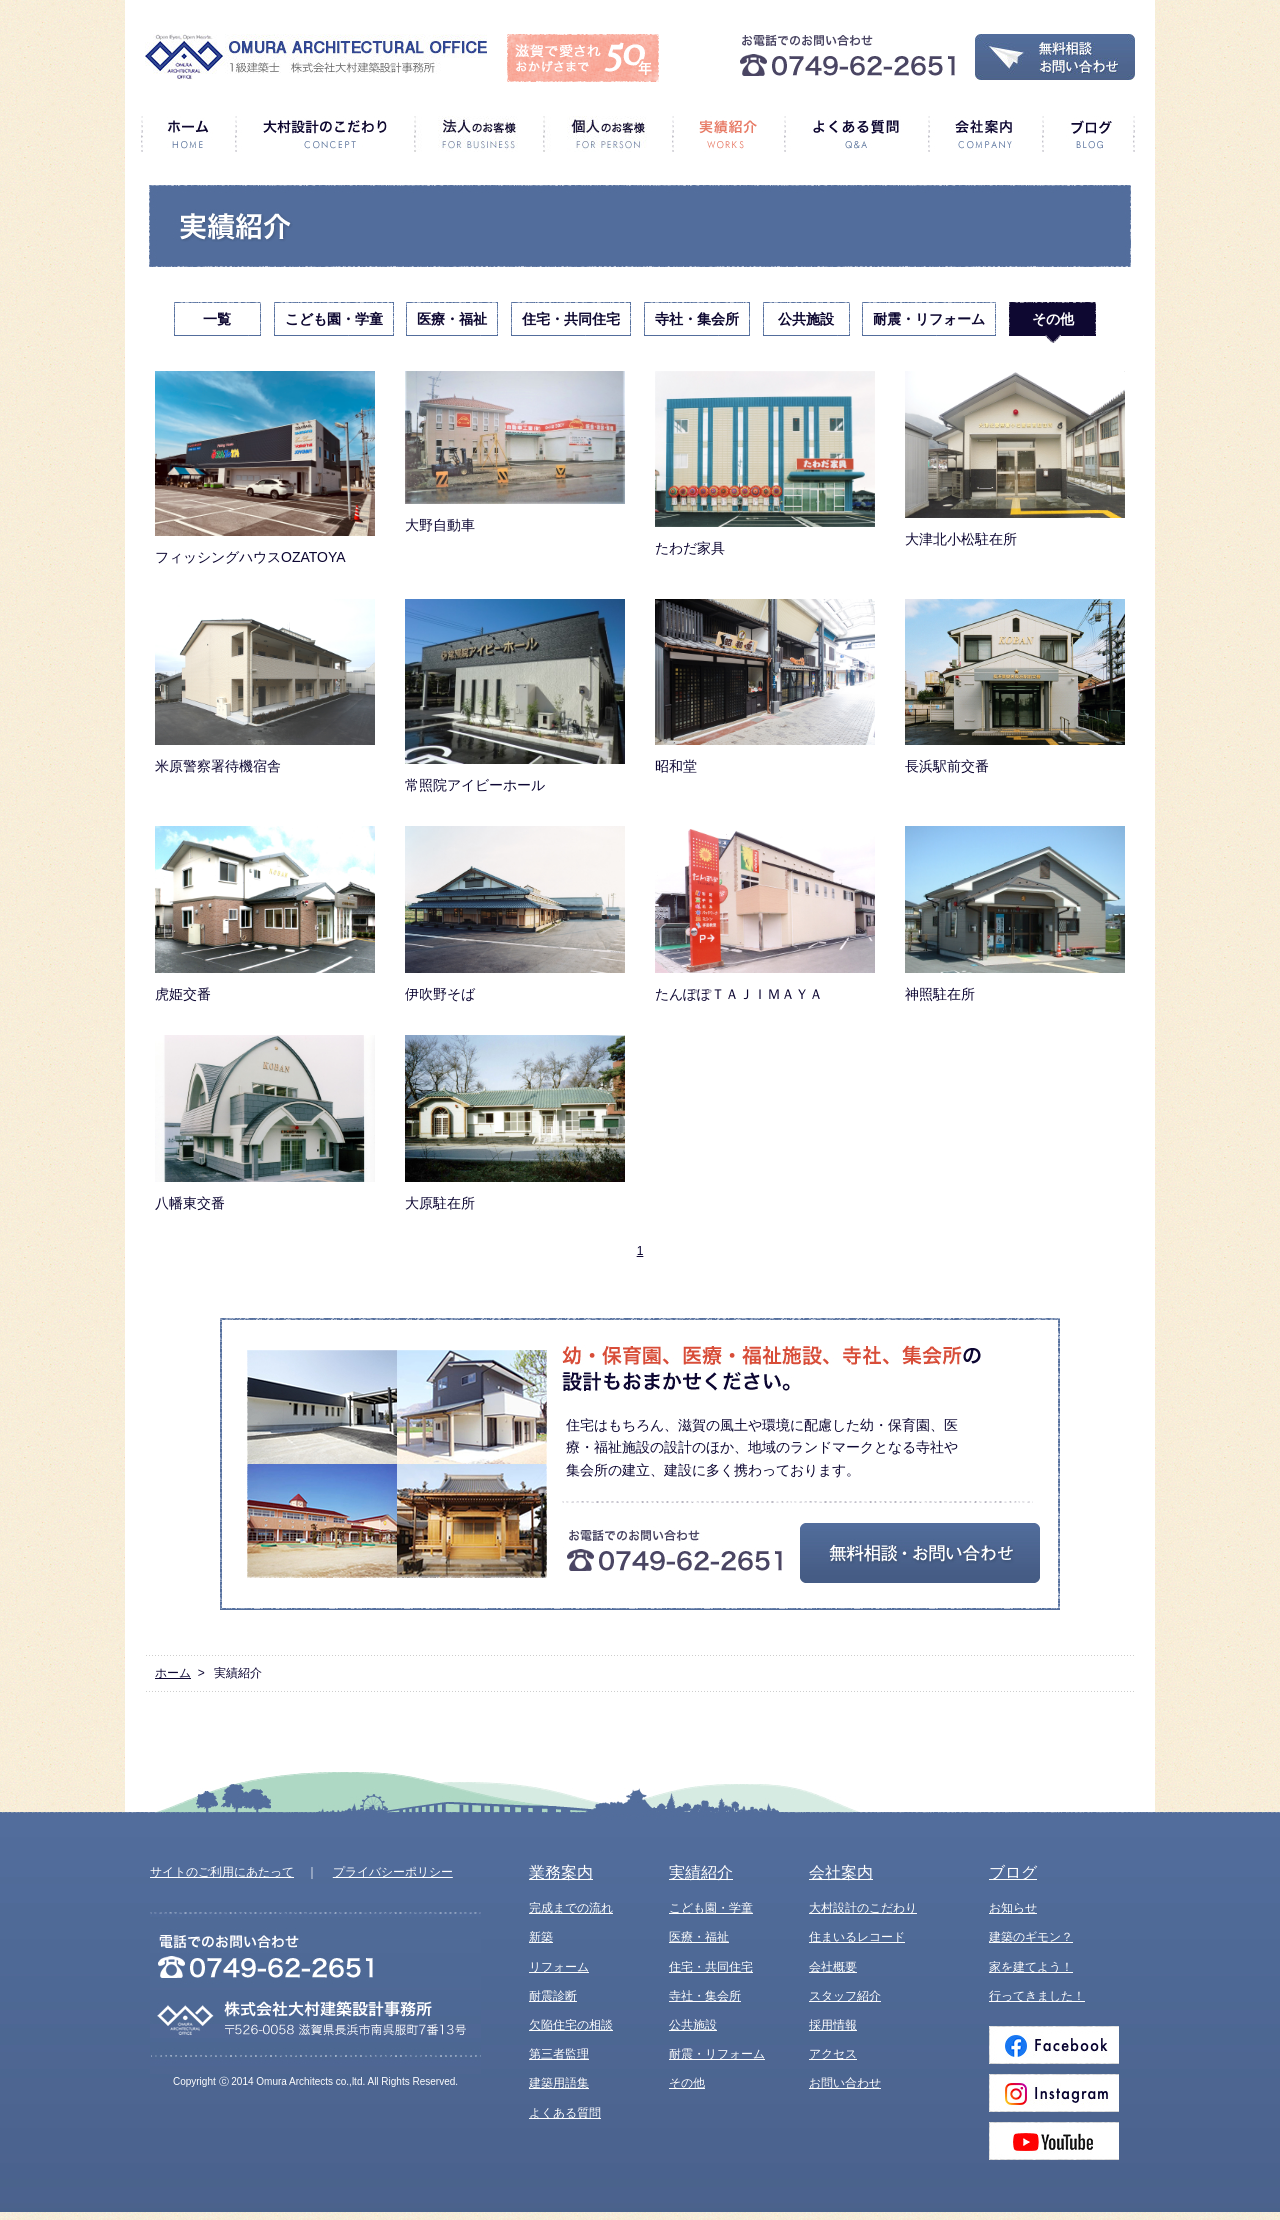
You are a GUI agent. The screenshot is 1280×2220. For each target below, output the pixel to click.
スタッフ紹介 (845, 1996)
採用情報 (833, 2025)
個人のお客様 (607, 134)
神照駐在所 (1015, 914)
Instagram (1054, 2093)
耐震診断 (553, 1996)
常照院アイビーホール (515, 696)
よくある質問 (856, 134)
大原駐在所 (515, 1123)
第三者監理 (559, 2054)
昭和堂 (765, 687)
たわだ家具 (765, 463)
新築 (541, 1937)
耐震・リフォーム (929, 319)
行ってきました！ (1037, 1996)
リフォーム (559, 1967)
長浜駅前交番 (1015, 687)
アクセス (833, 2054)
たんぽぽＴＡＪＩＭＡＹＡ (765, 914)
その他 (1053, 319)
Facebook (1054, 2045)
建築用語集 (559, 2083)
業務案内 (561, 1872)
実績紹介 (728, 134)
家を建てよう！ (1031, 1967)
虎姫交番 (265, 914)
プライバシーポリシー (393, 1872)
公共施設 (806, 319)
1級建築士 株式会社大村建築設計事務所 (316, 57)
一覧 (217, 319)
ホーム (188, 134)
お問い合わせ (845, 2083)
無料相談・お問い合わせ (1055, 57)
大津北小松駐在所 (1015, 459)
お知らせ (1013, 1908)
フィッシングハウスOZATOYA (265, 468)
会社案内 (985, 134)
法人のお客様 (478, 134)
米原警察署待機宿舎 (265, 687)
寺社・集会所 (697, 319)
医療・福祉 (452, 319)
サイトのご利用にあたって (222, 1872)
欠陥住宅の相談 (571, 2025)
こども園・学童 (334, 319)
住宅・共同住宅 (571, 319)
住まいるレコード (857, 1937)
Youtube (1054, 2141)
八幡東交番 (265, 1123)
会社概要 (833, 1967)
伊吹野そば (515, 914)
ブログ (1088, 134)
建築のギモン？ (1031, 1937)
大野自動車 (515, 452)
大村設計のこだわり (324, 134)
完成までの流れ (571, 1908)
